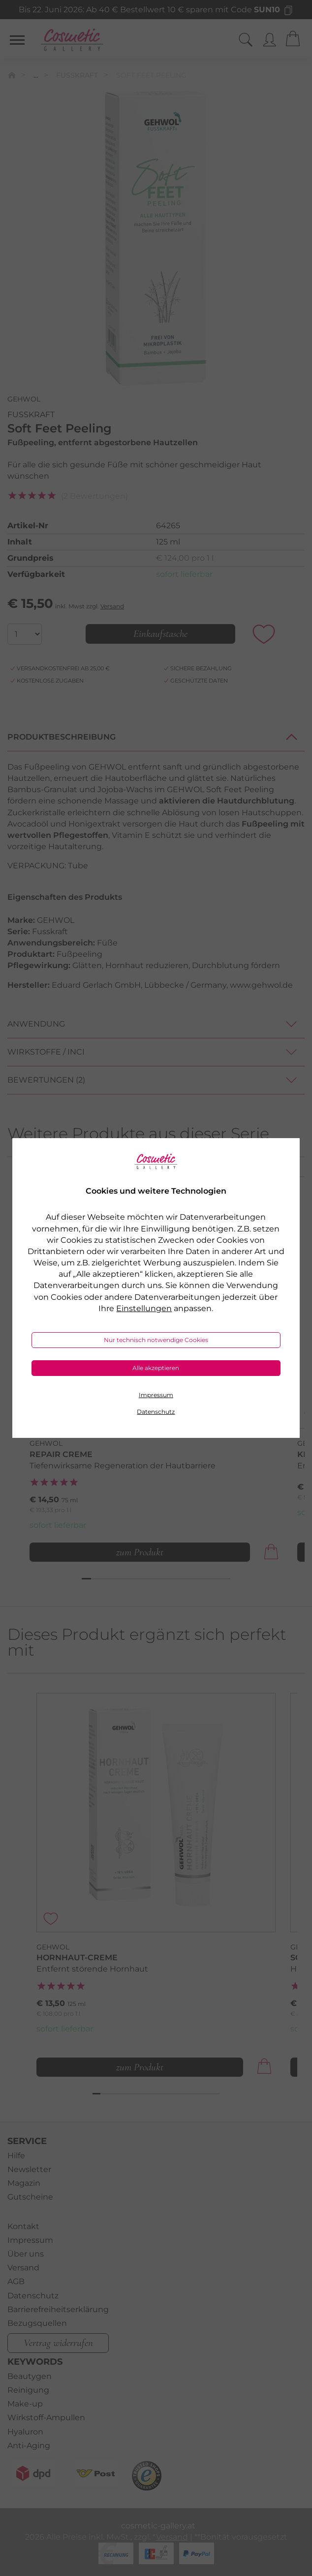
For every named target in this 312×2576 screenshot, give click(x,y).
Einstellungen (144, 1308)
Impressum (156, 1395)
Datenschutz (156, 1411)
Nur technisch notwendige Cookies (156, 1340)
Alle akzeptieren (155, 1368)
